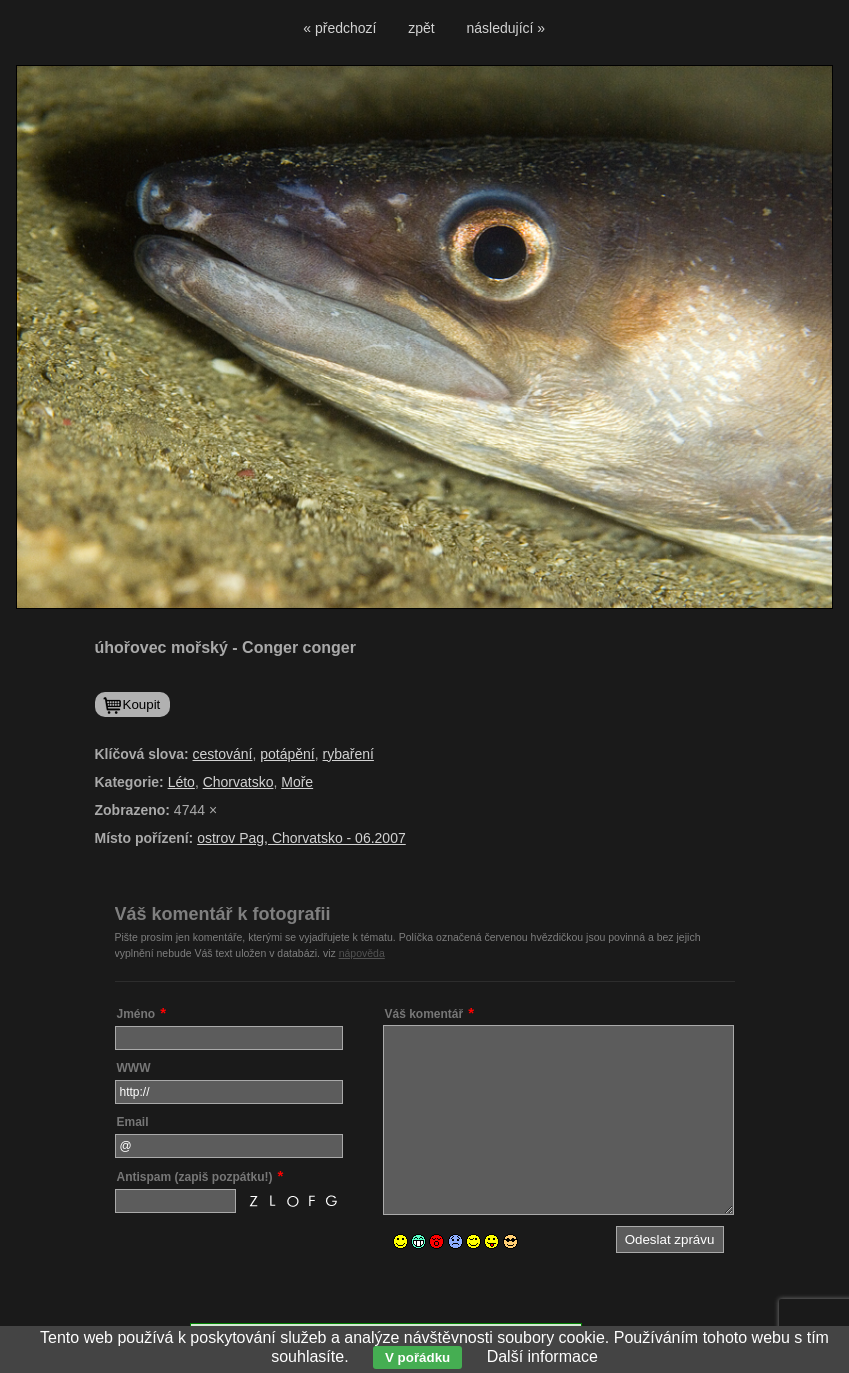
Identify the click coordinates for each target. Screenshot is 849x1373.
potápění (287, 754)
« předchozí (339, 28)
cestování (223, 754)
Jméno (136, 1014)
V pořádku (417, 1357)
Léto (181, 782)
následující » (506, 28)
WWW (134, 1068)
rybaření (348, 754)
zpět (421, 28)
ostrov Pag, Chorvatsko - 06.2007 (301, 838)
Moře (297, 782)
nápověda (362, 953)
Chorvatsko (238, 782)
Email (133, 1122)
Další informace (542, 1356)
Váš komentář (424, 1014)
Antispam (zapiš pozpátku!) (195, 1177)
